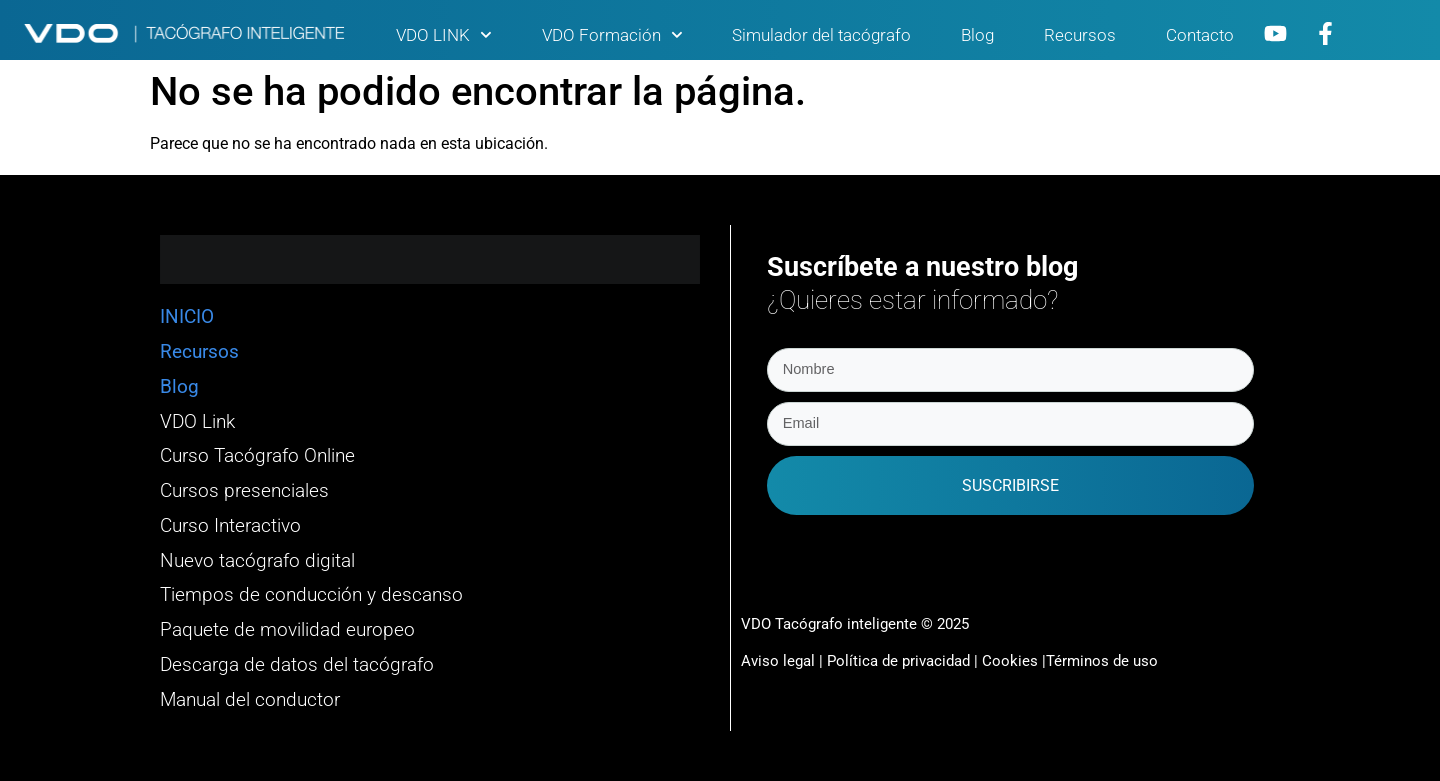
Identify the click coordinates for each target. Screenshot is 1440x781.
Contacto (1200, 35)
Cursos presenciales (244, 491)
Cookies (1010, 659)
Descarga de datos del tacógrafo (297, 665)
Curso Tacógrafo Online (257, 456)
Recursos (1080, 35)
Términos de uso (1102, 659)
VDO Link (197, 422)
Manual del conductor (250, 700)
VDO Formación (612, 35)
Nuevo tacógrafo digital (257, 561)
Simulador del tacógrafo (821, 35)
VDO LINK (444, 35)
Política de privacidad (900, 659)
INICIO (187, 317)
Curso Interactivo (230, 526)
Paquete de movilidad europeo (287, 630)
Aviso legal (778, 659)
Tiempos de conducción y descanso (311, 595)
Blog (977, 35)
